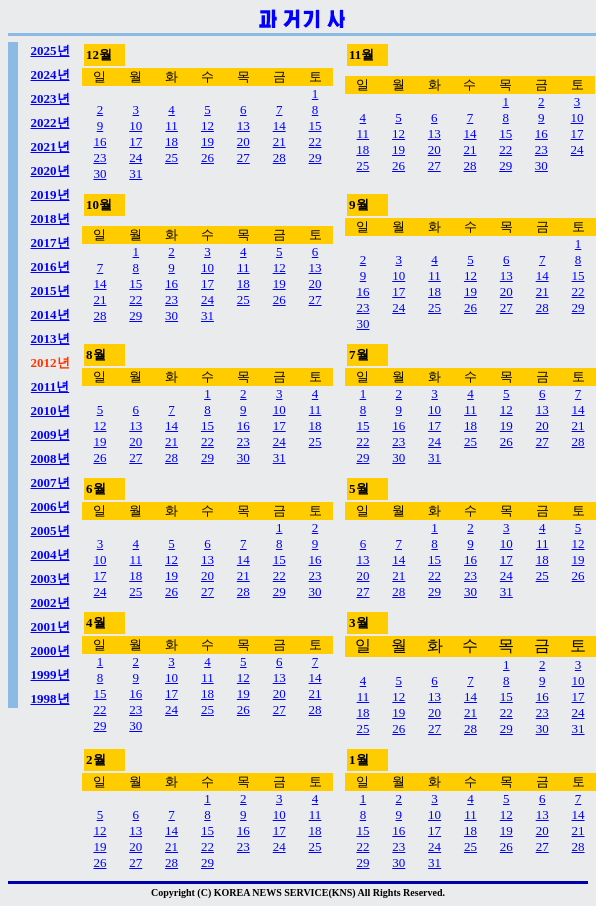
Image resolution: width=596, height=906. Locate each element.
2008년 (50, 458)
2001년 (50, 626)
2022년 (50, 122)
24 (135, 157)
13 (243, 125)
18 (171, 141)
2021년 (50, 146)
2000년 (50, 650)
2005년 (50, 530)
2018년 (50, 218)
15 (315, 125)
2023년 (50, 98)
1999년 (50, 674)
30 (99, 173)
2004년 (50, 554)
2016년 (50, 266)
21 (279, 141)
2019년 (50, 194)
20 (243, 141)
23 (99, 157)
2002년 (50, 602)
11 (171, 125)
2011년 (50, 386)
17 (135, 141)
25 (171, 157)
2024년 (50, 74)
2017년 (50, 242)
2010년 (50, 410)
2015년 (50, 290)
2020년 (50, 170)
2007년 (50, 482)
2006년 (50, 506)
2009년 (50, 434)
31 (135, 173)
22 (315, 141)
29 (315, 157)
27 (243, 157)
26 (207, 157)
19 (207, 141)
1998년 (50, 698)
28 (279, 157)
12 (207, 125)
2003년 (50, 578)
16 (99, 141)
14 (279, 125)
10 (135, 125)
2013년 (50, 338)
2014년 (50, 314)
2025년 (50, 50)
